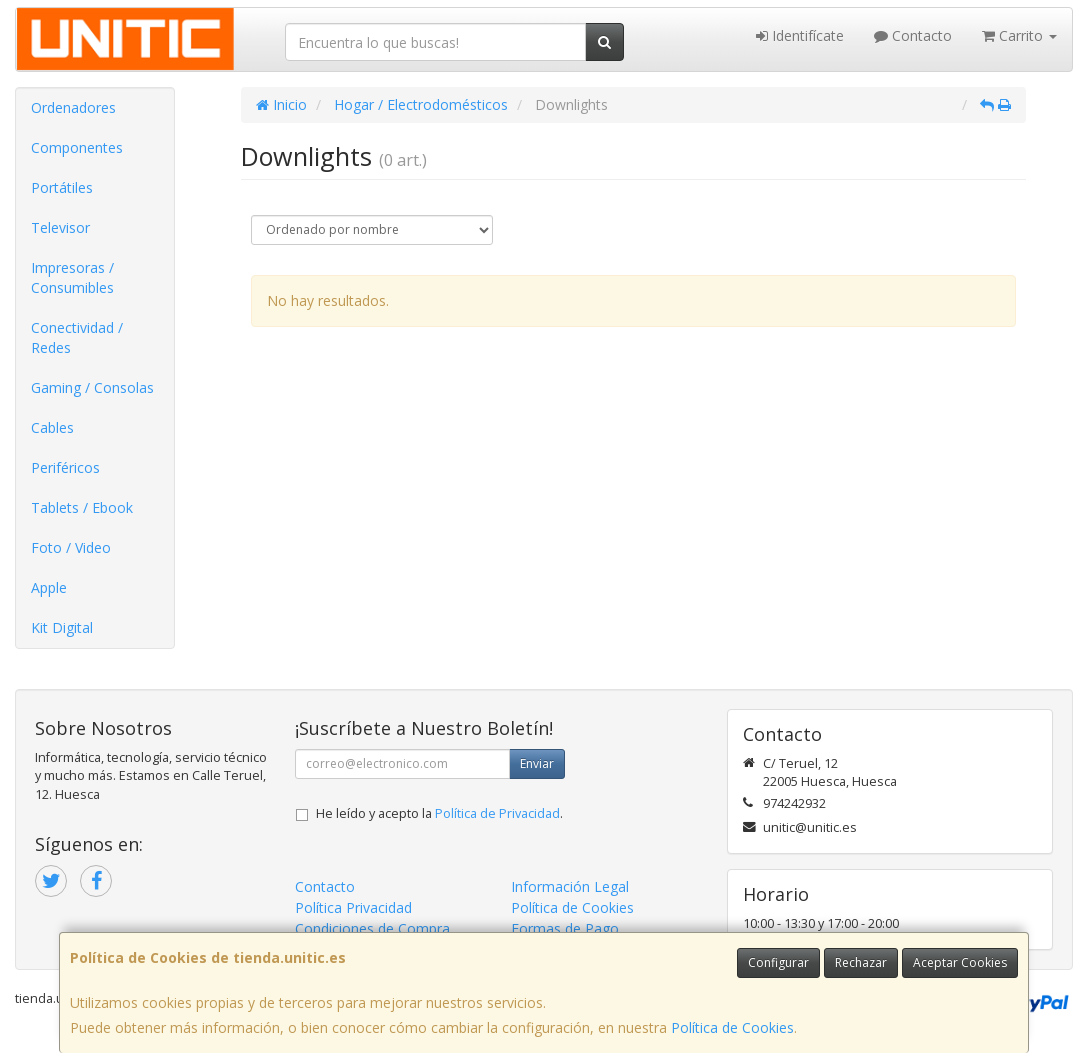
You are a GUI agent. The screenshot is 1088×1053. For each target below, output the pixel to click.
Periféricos (65, 467)
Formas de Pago (565, 928)
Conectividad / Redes (77, 337)
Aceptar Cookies (960, 962)
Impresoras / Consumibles (72, 277)
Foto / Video (71, 547)
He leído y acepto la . (439, 813)
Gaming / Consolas (92, 387)
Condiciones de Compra (372, 928)
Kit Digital (62, 627)
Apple (49, 587)
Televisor (60, 227)
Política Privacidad (353, 907)
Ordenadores (73, 107)
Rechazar (861, 962)
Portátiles (62, 187)
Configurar (778, 962)
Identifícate (800, 35)
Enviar (537, 763)
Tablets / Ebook (82, 507)
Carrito (1019, 35)
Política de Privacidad (497, 813)
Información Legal (570, 886)
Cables (52, 427)
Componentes (77, 147)
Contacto (913, 35)
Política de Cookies (732, 1027)
